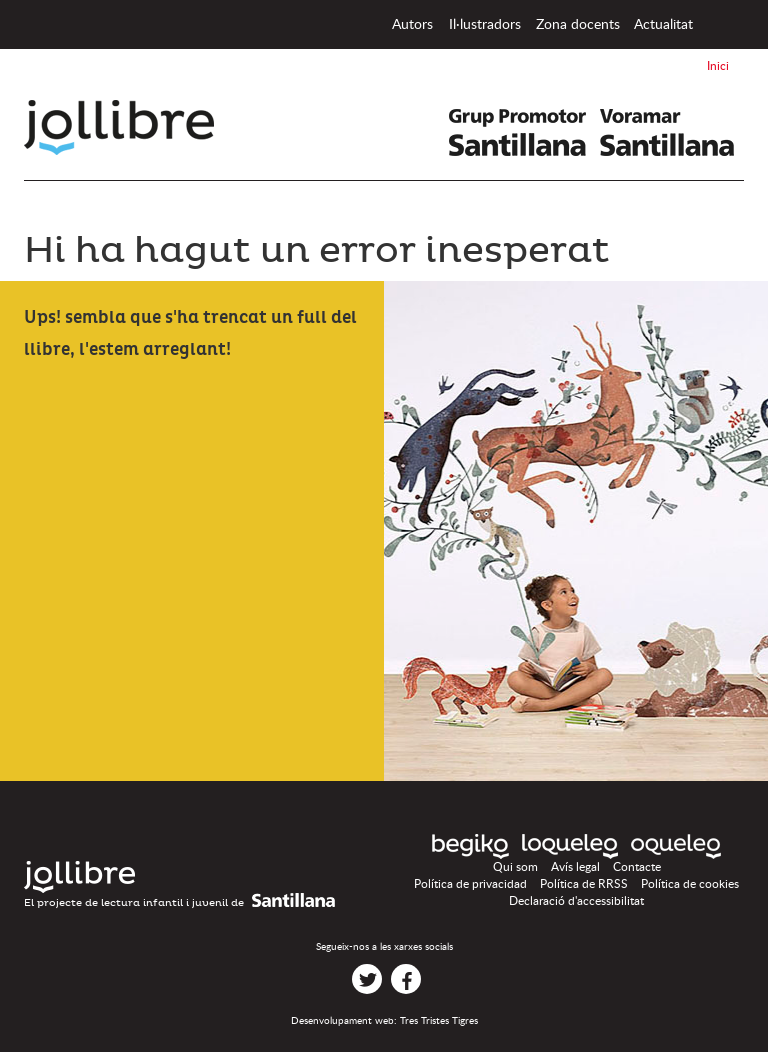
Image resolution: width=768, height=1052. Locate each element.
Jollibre (135, 127)
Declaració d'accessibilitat (576, 901)
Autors (412, 25)
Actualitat (663, 25)
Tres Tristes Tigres (439, 1021)
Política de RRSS (584, 884)
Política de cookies (690, 884)
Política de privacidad (470, 884)
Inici (720, 24)
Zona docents (578, 25)
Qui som (515, 867)
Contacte (637, 867)
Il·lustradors (485, 25)
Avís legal (575, 867)
